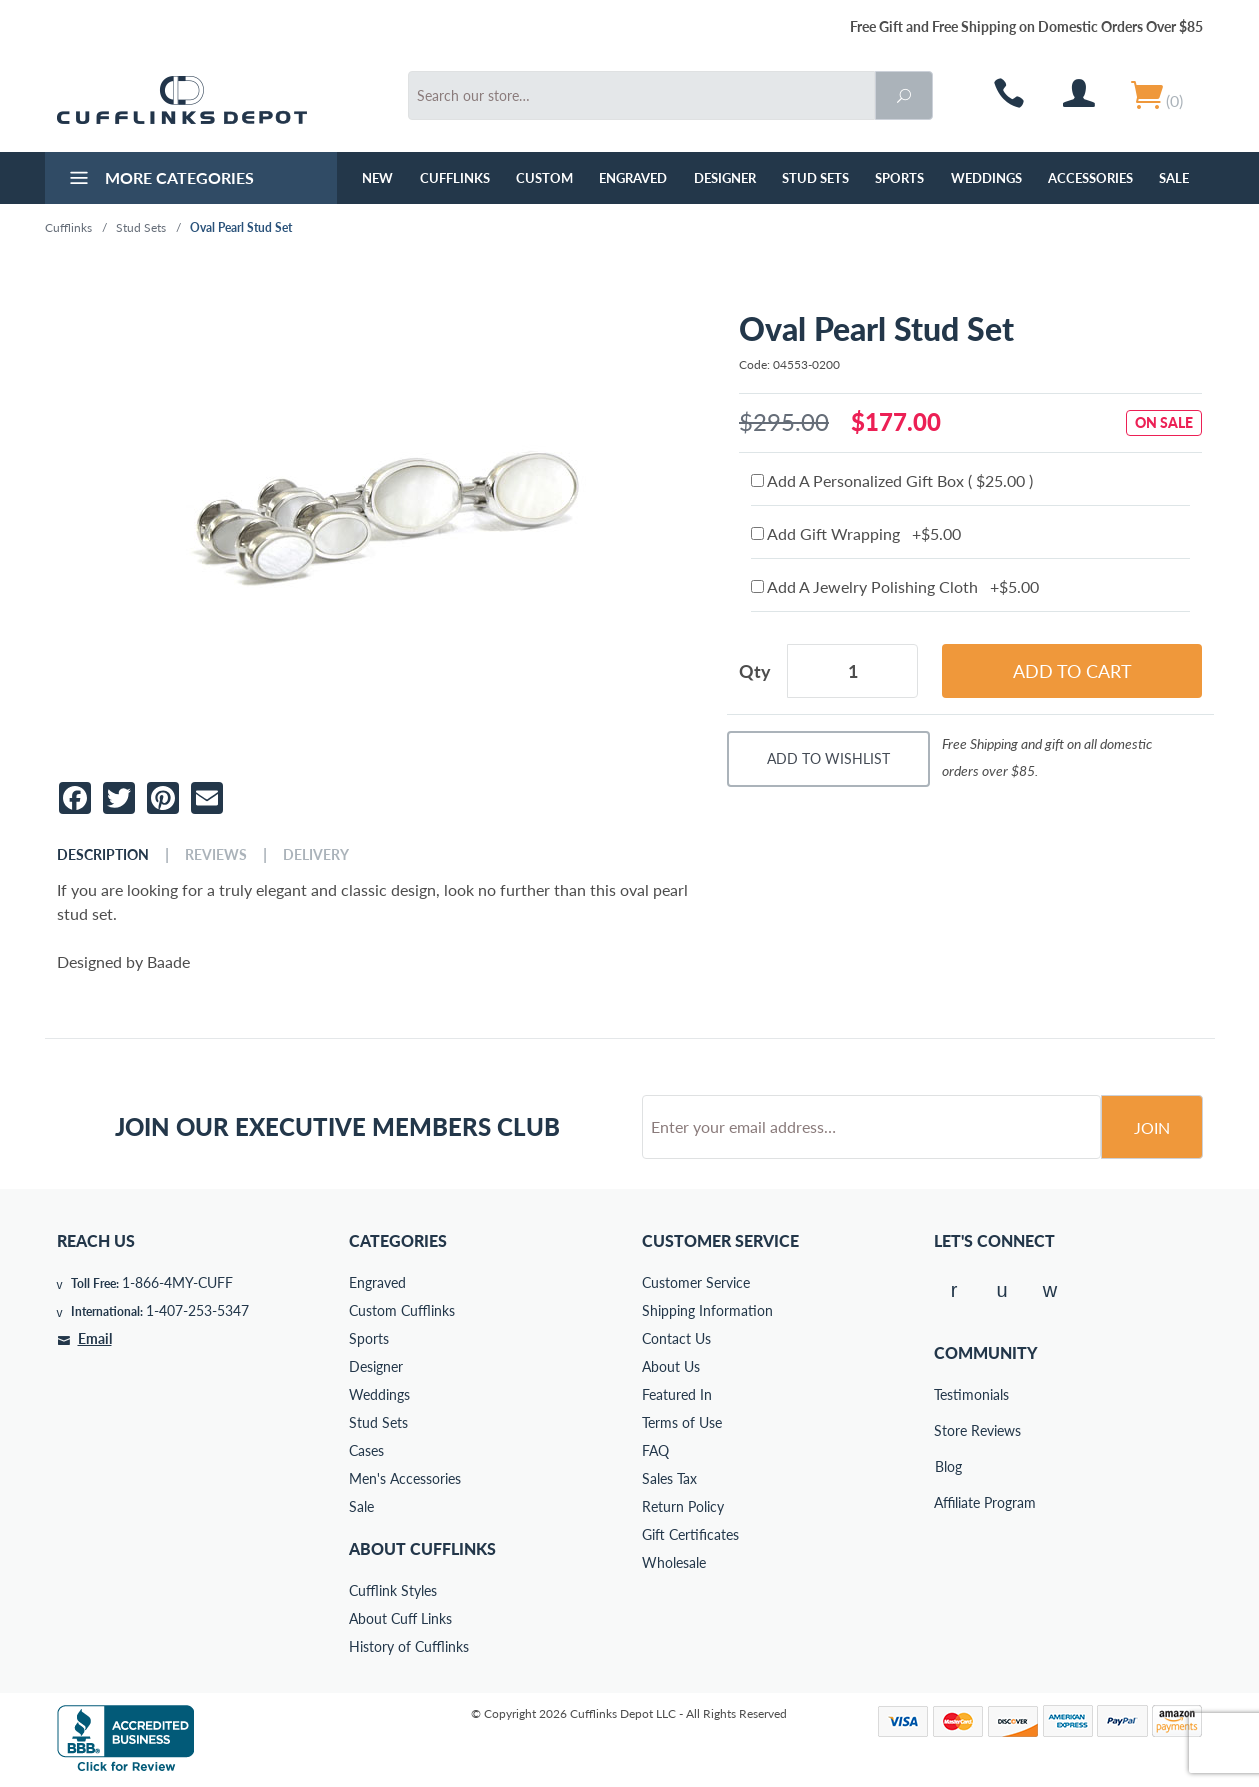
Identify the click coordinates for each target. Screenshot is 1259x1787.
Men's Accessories (405, 1478)
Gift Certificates (690, 1534)
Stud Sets (815, 178)
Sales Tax (669, 1478)
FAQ (655, 1450)
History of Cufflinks (409, 1646)
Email (95, 1338)
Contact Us (676, 1338)
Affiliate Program (948, 1502)
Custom (544, 178)
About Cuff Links (400, 1618)
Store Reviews (948, 1430)
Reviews (216, 855)
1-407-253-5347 (197, 1310)
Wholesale (674, 1562)
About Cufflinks (422, 1548)
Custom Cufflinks (402, 1310)
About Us (671, 1366)
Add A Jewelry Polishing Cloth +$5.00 (895, 586)
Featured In (677, 1394)
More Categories (159, 180)
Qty (755, 671)
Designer (725, 178)
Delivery (316, 855)
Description (103, 855)
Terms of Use (682, 1422)
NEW (377, 178)
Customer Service (696, 1282)
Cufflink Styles (393, 1590)
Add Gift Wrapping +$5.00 (856, 533)
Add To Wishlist (828, 758)
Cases (366, 1450)
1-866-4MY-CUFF (177, 1282)
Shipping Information (707, 1310)
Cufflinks (455, 178)
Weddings (986, 178)
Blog (948, 1466)
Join (1152, 1127)
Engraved (633, 178)
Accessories (1090, 178)
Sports (899, 178)
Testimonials (948, 1394)
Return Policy (683, 1506)
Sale (1174, 178)
